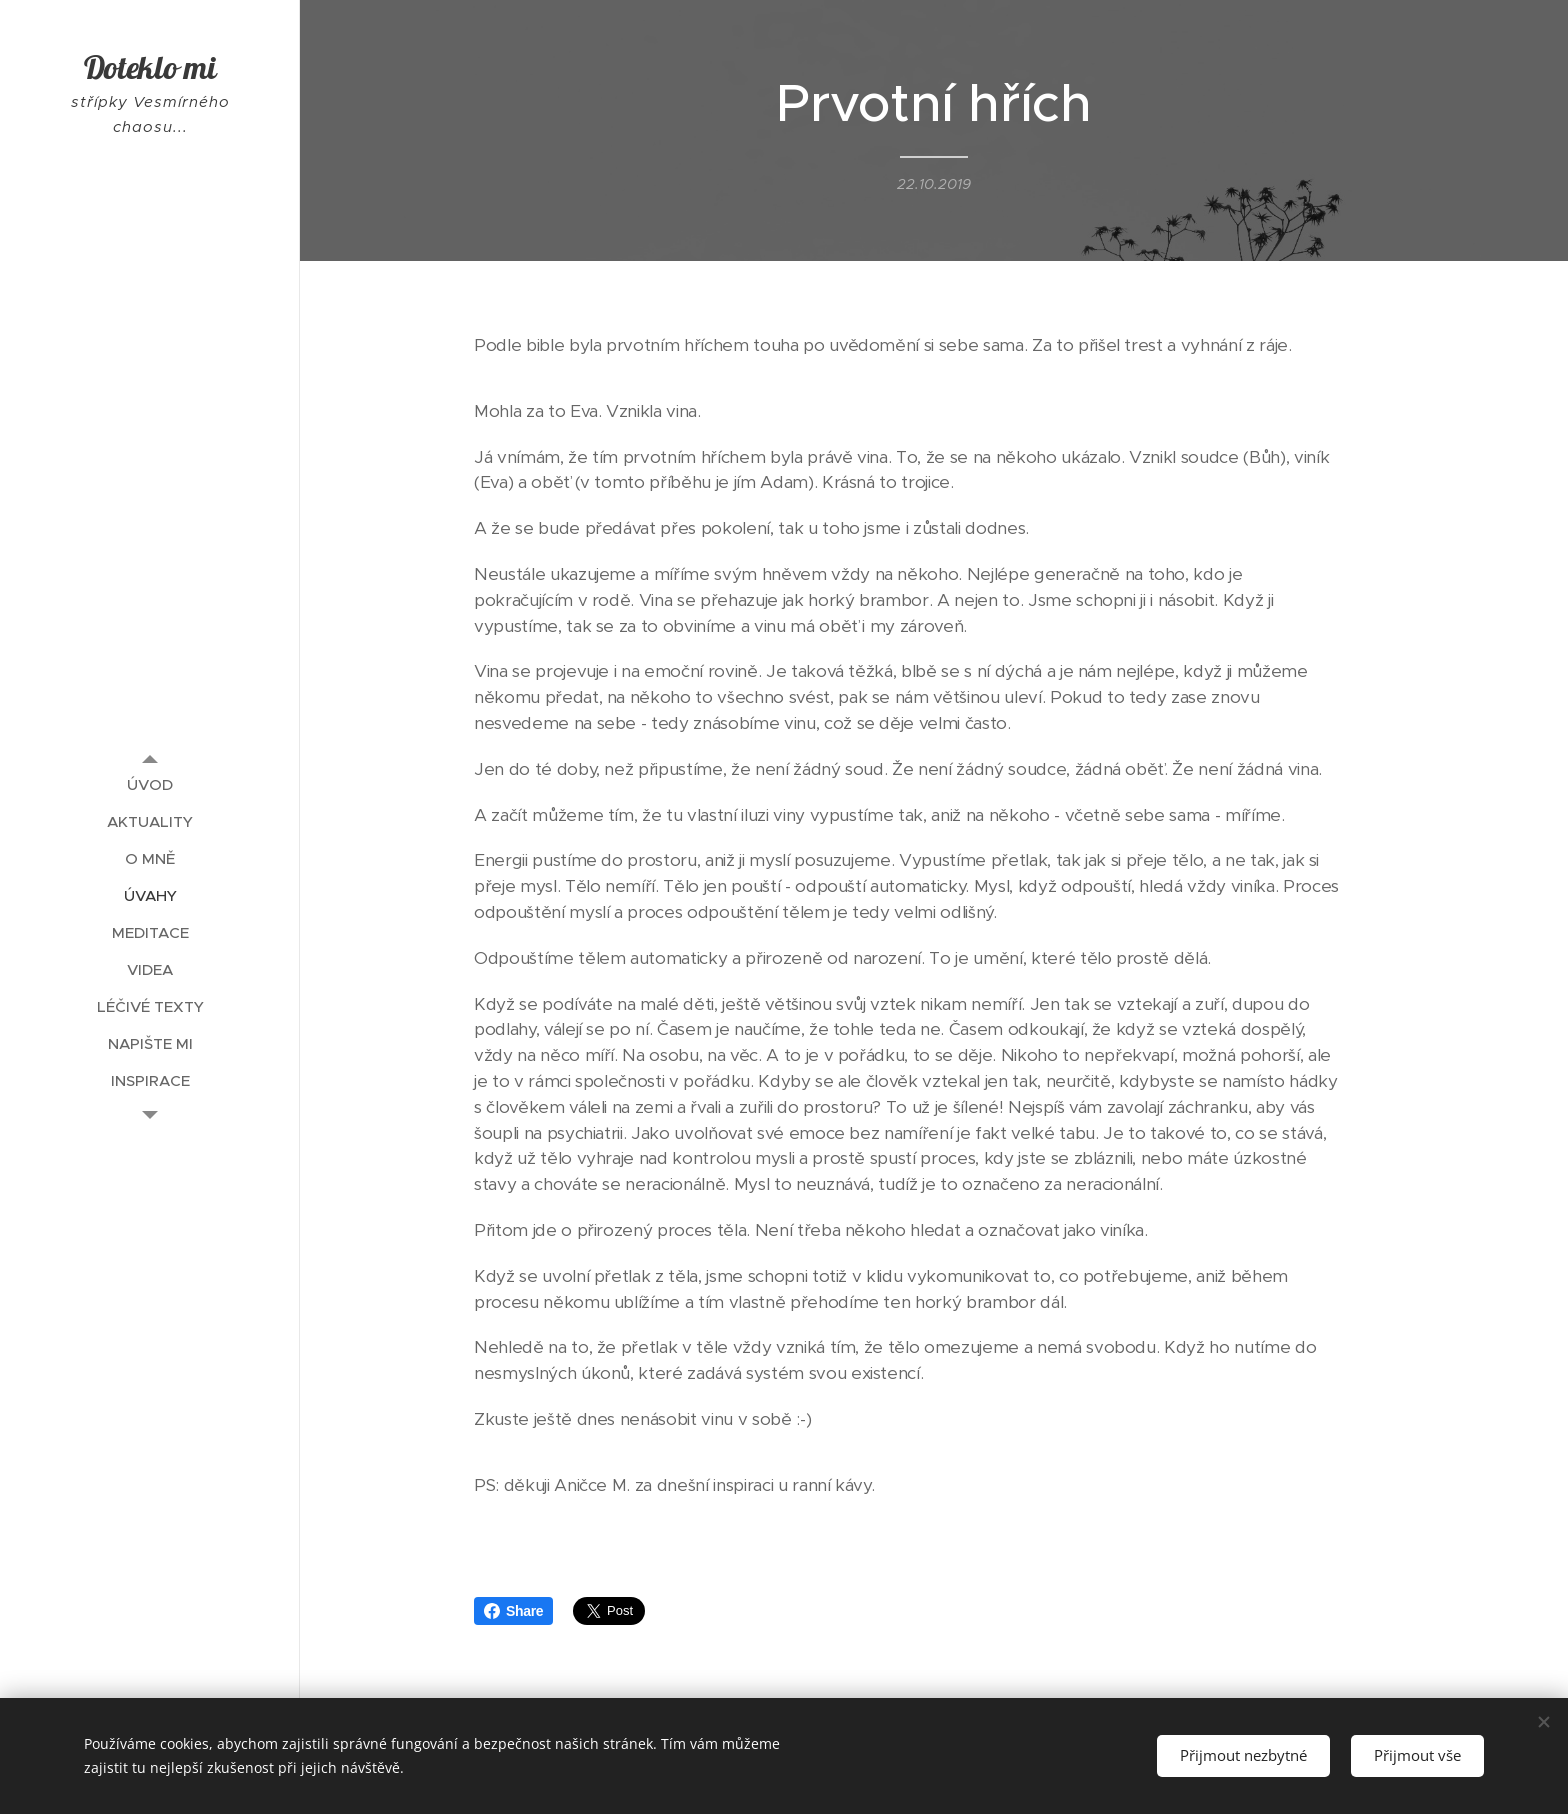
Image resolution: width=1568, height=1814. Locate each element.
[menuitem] (150, 784)
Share (513, 1611)
